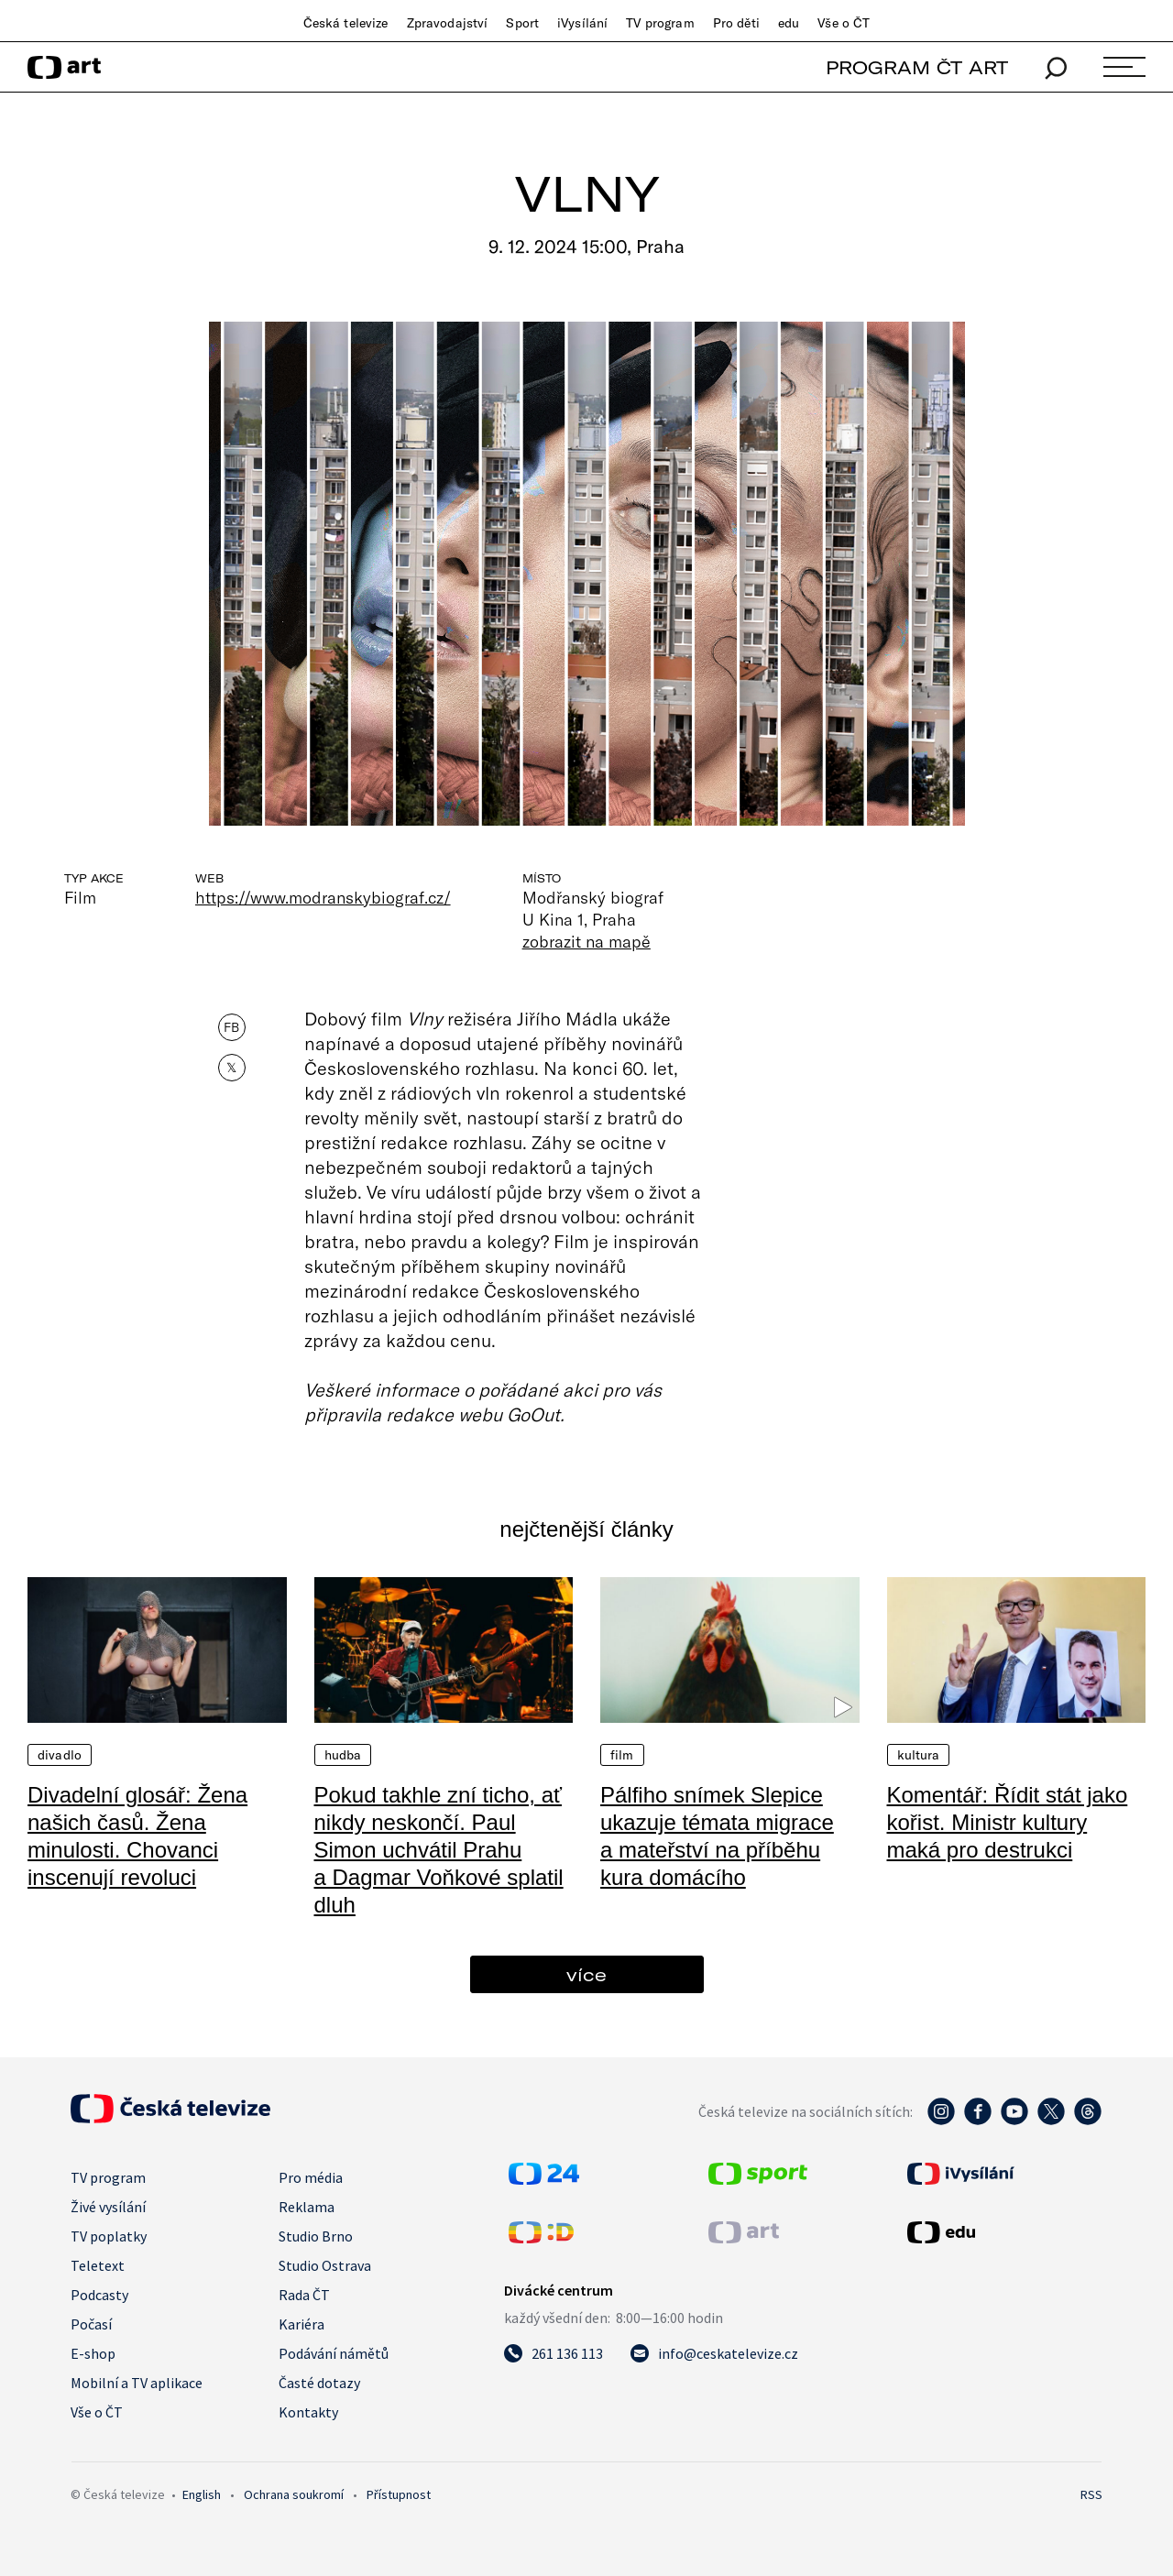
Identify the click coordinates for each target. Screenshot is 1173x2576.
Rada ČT (304, 2295)
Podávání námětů (334, 2353)
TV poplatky (109, 2236)
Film (622, 1755)
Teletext (98, 2265)
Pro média (311, 2177)
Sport (522, 23)
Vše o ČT (843, 23)
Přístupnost (399, 2494)
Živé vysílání (108, 2207)
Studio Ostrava (325, 2265)
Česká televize (346, 23)
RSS (1091, 2494)
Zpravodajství (447, 23)
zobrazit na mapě (586, 941)
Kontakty (308, 2412)
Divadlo (60, 1755)
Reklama (306, 2207)
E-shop (93, 2353)
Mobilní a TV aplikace (137, 2382)
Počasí (91, 2324)
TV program (660, 23)
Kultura (918, 1755)
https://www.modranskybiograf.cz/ (323, 897)
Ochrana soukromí (294, 2494)
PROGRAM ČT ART (917, 67)
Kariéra (301, 2324)
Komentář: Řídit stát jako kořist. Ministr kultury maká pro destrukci (1007, 1822)
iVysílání (582, 23)
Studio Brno (316, 2236)
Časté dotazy (319, 2382)
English (201, 2494)
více (586, 1974)
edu (788, 23)
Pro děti (736, 23)
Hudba (343, 1755)
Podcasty (99, 2295)
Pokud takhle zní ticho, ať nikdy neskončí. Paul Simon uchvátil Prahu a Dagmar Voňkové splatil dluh (439, 1849)
